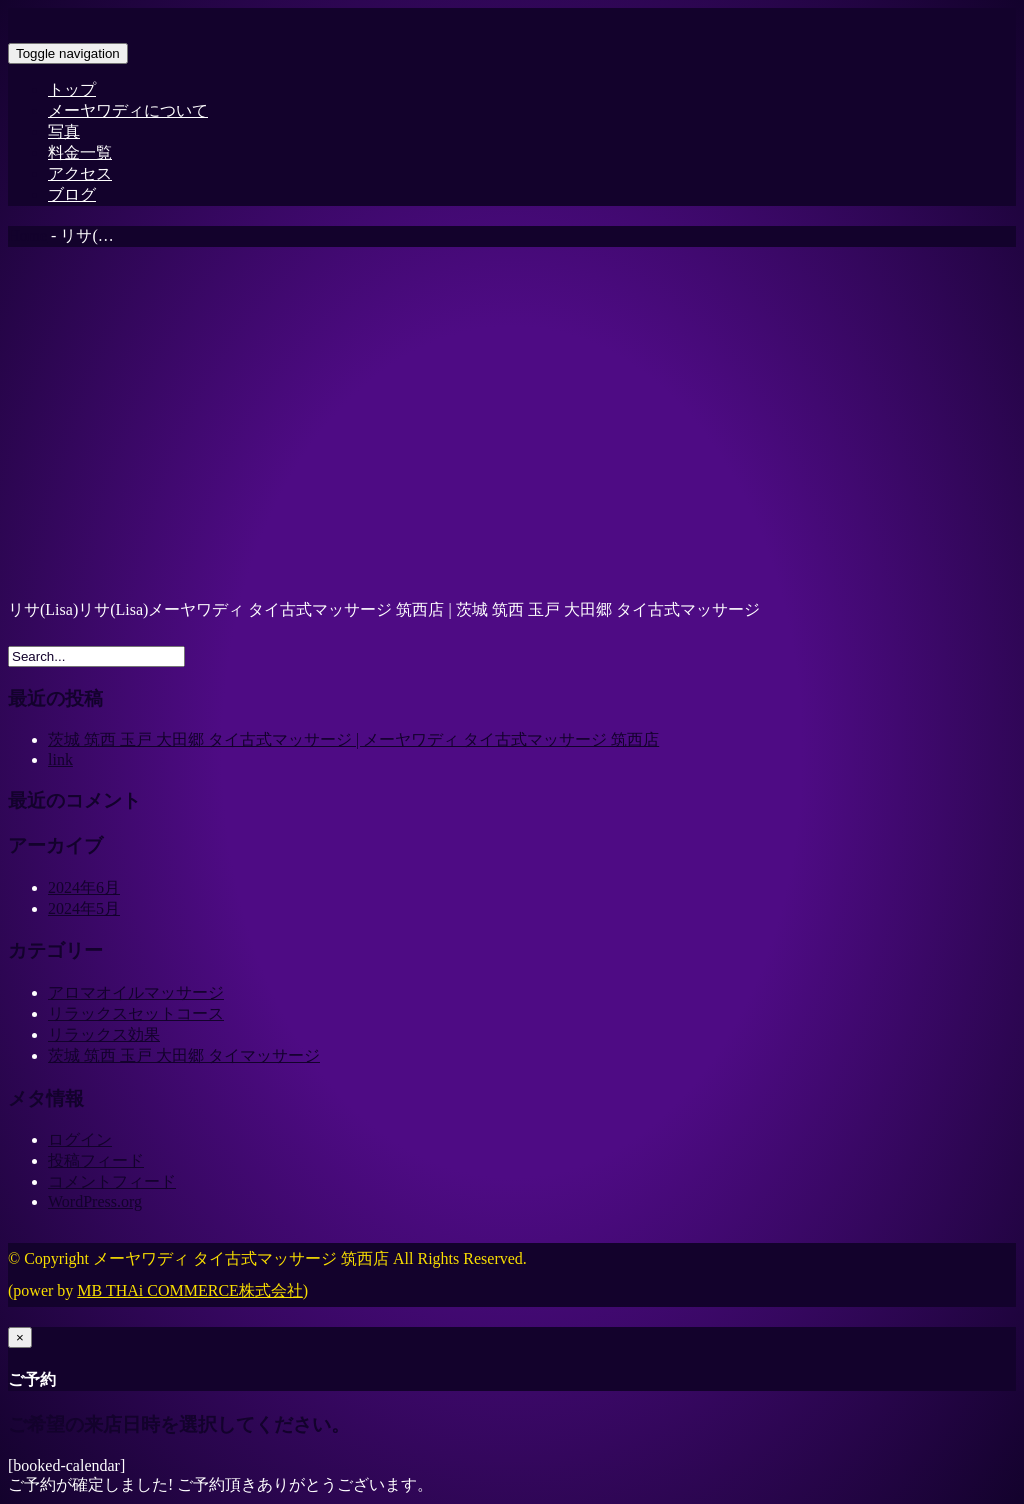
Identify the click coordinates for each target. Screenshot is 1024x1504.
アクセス (80, 173)
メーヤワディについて (128, 110)
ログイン (80, 1139)
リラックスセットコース (136, 1013)
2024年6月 (84, 887)
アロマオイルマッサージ (136, 992)
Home (27, 235)
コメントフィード (112, 1181)
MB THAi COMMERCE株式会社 (190, 1290)
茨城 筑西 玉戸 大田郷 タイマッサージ (184, 1055)
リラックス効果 (104, 1034)
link (60, 759)
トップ (72, 89)
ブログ (72, 194)
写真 (64, 131)
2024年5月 (84, 908)
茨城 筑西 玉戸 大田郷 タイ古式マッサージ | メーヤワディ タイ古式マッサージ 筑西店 (353, 739)
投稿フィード (96, 1160)
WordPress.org (95, 1201)
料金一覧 (80, 152)
